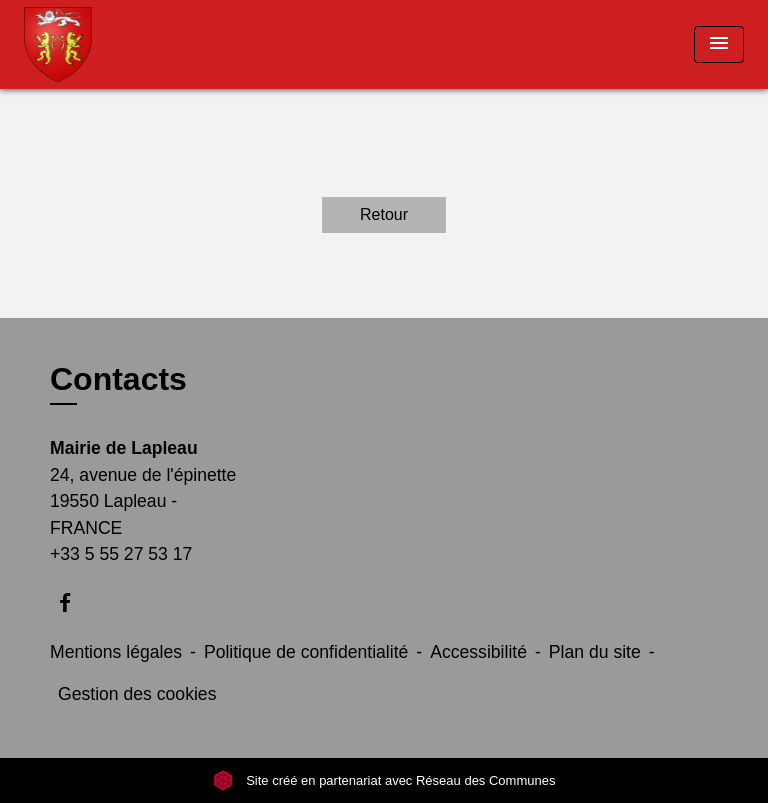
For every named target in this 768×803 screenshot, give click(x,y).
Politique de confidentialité (306, 652)
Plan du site (595, 652)
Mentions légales (116, 652)
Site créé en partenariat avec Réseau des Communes (384, 780)
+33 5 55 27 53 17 (121, 554)
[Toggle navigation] (719, 44)
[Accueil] (99, 44)
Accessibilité (478, 652)
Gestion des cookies (137, 694)
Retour (384, 214)
